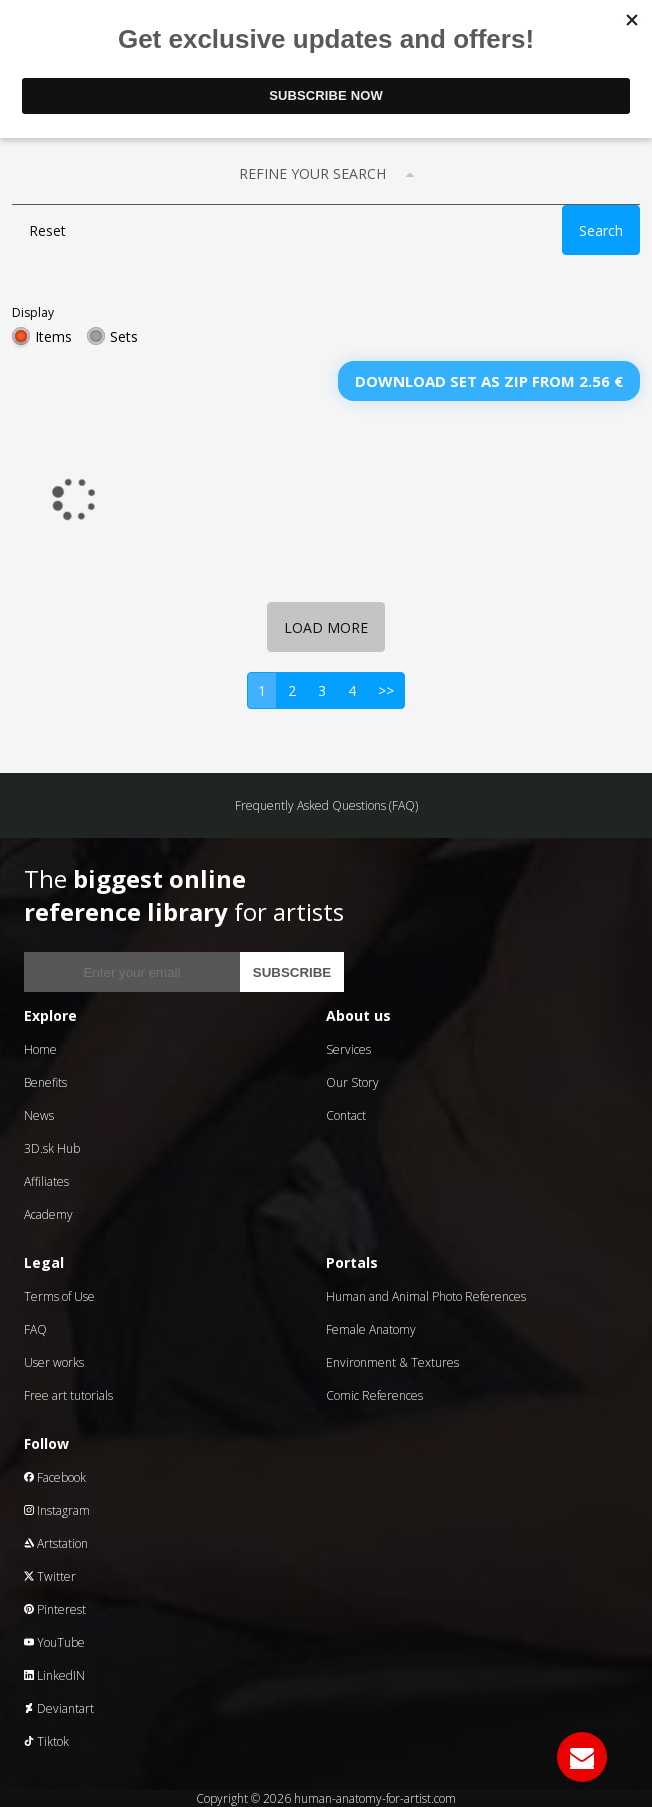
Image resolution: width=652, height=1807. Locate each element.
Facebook (55, 1477)
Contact (346, 1115)
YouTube (54, 1642)
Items (53, 336)
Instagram (57, 1510)
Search (601, 230)
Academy (48, 1214)
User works (54, 1362)
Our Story (352, 1082)
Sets (124, 336)
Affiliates (46, 1181)
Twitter (50, 1576)
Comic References (374, 1395)
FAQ (35, 1329)
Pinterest (55, 1609)
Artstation (56, 1543)
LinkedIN (54, 1675)
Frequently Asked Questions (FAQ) (326, 805)
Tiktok (46, 1741)
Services (348, 1049)
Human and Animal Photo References (426, 1296)
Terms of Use (59, 1296)
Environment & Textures (392, 1362)
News (39, 1115)
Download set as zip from (489, 381)
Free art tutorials (68, 1395)
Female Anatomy (371, 1329)
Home (40, 1049)
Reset (47, 230)
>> (386, 690)
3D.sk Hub (52, 1148)
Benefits (45, 1082)
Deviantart (59, 1708)
